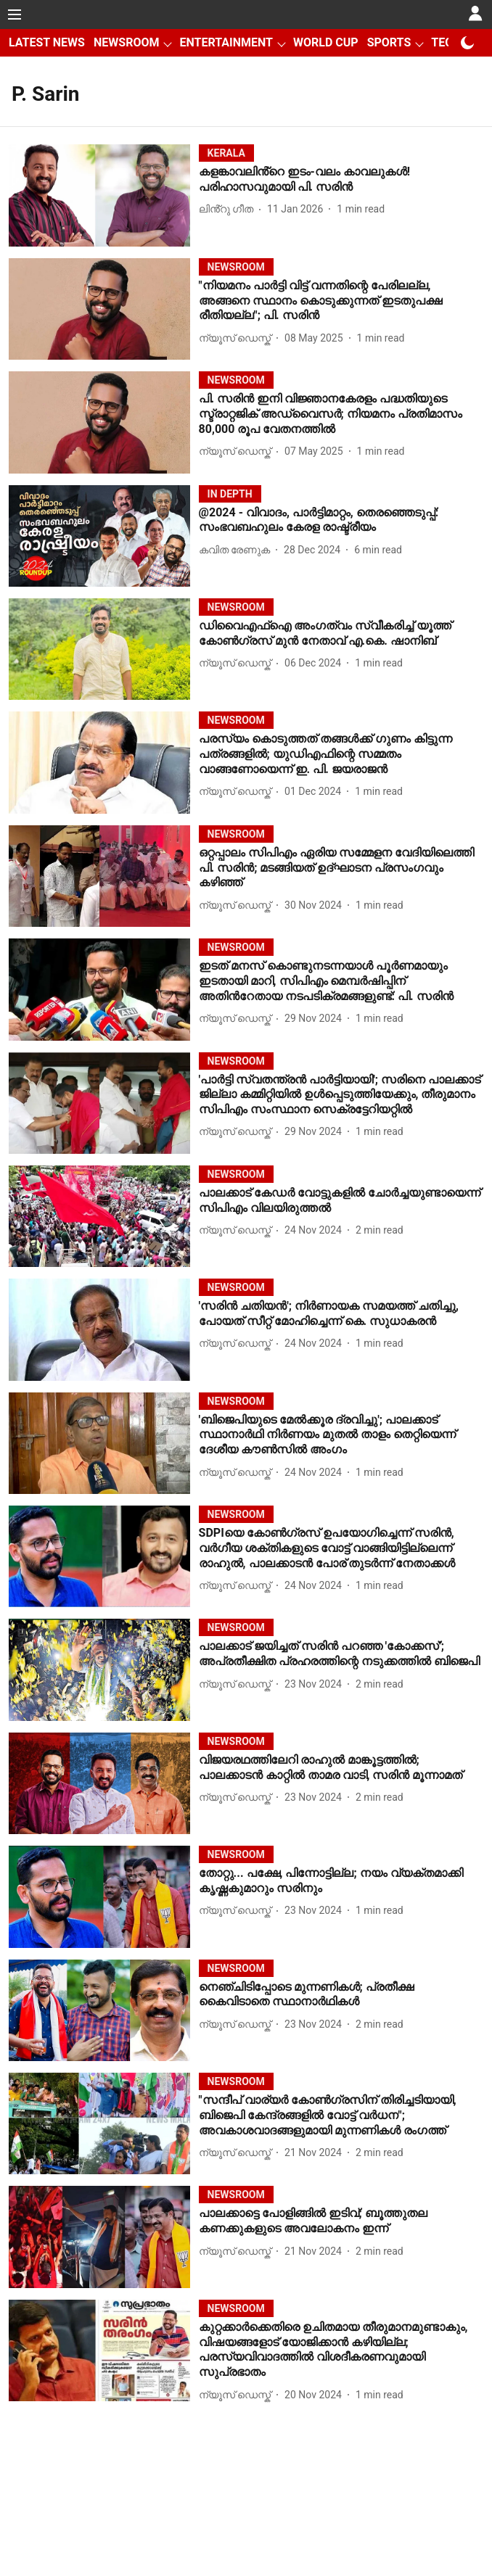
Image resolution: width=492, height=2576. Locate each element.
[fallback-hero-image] (104, 195)
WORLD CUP (325, 42)
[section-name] (226, 153)
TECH (446, 42)
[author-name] (229, 209)
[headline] (341, 180)
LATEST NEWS (47, 42)
